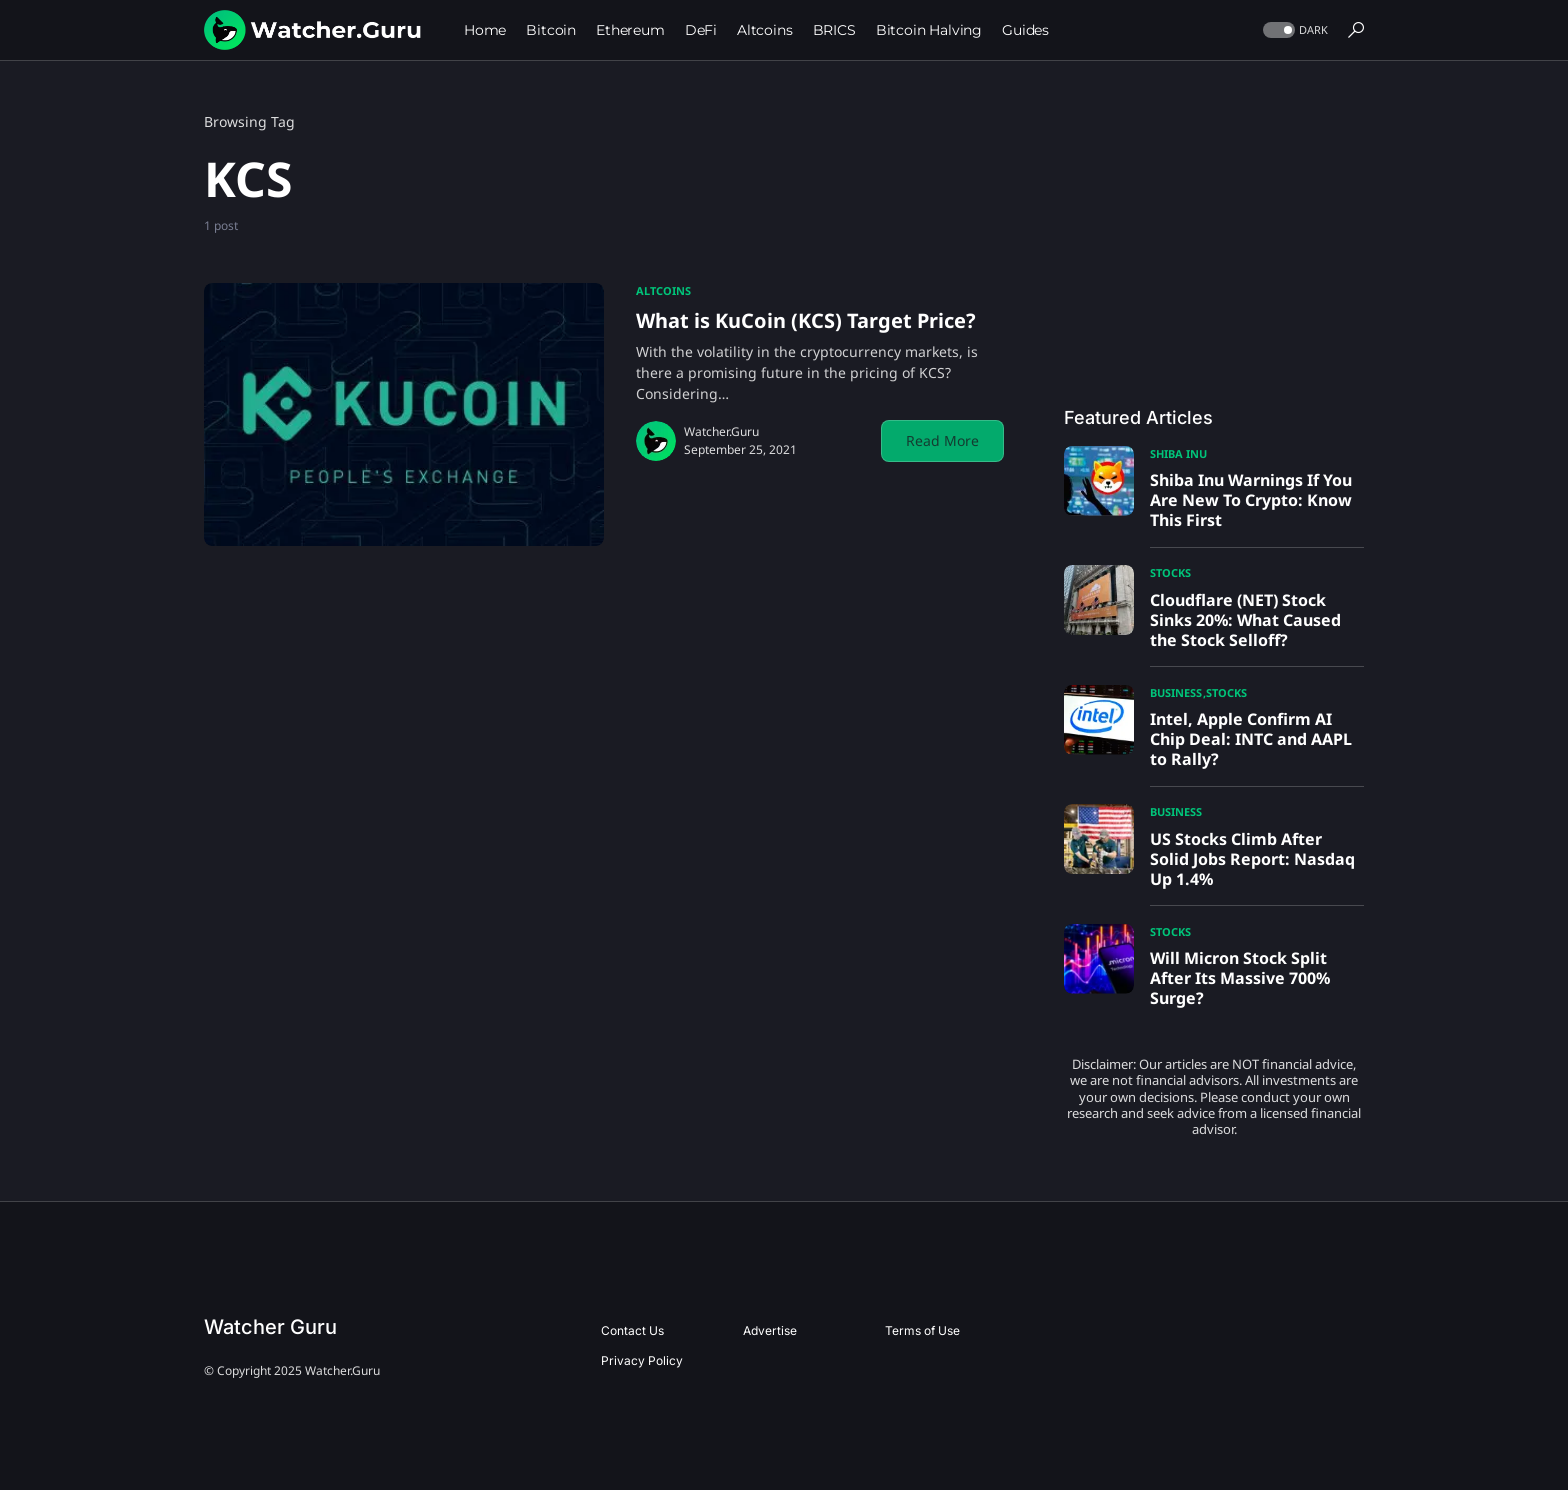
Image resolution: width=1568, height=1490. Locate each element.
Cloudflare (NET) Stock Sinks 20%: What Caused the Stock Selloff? (1245, 620)
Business (1176, 692)
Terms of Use (922, 1330)
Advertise (770, 1330)
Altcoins (663, 290)
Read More (942, 440)
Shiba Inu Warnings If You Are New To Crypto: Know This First (1251, 500)
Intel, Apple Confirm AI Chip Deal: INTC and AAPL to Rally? (1251, 739)
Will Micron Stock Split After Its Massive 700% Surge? (1240, 978)
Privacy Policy (642, 1360)
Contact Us (632, 1330)
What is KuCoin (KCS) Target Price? (806, 320)
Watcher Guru (270, 1327)
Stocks (1170, 572)
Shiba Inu (1178, 453)
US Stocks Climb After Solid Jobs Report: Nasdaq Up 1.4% (1252, 859)
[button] (1293, 30)
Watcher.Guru (721, 431)
